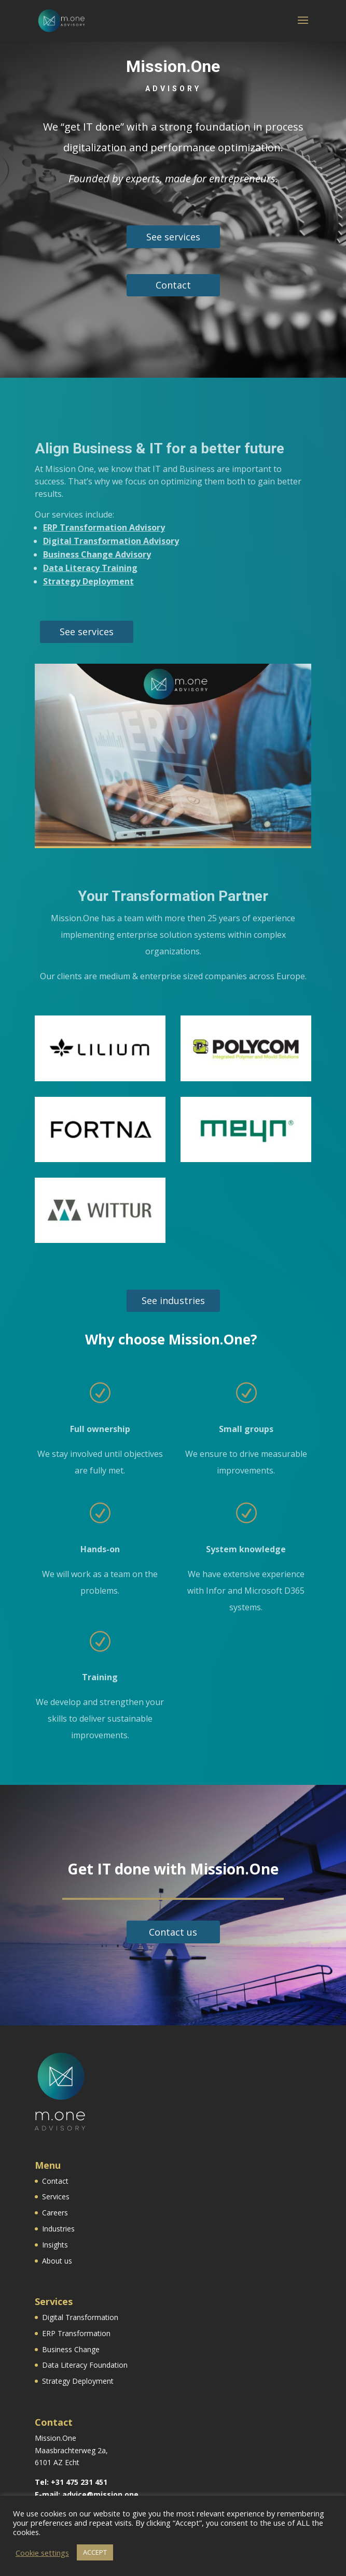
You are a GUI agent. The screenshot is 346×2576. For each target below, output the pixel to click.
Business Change (71, 2349)
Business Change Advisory (97, 554)
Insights (55, 2245)
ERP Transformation (76, 2333)
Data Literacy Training (90, 568)
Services (56, 2196)
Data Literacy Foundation (85, 2365)
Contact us (173, 1932)
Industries (58, 2229)
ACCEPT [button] (95, 2552)
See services (173, 237)
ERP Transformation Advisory (104, 527)
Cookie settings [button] (42, 2552)
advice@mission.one (100, 2494)
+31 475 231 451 (79, 2482)
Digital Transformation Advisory (111, 541)
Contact (173, 285)
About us (57, 2261)
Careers (55, 2212)
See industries (173, 1300)
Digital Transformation (80, 2317)
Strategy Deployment (88, 581)
